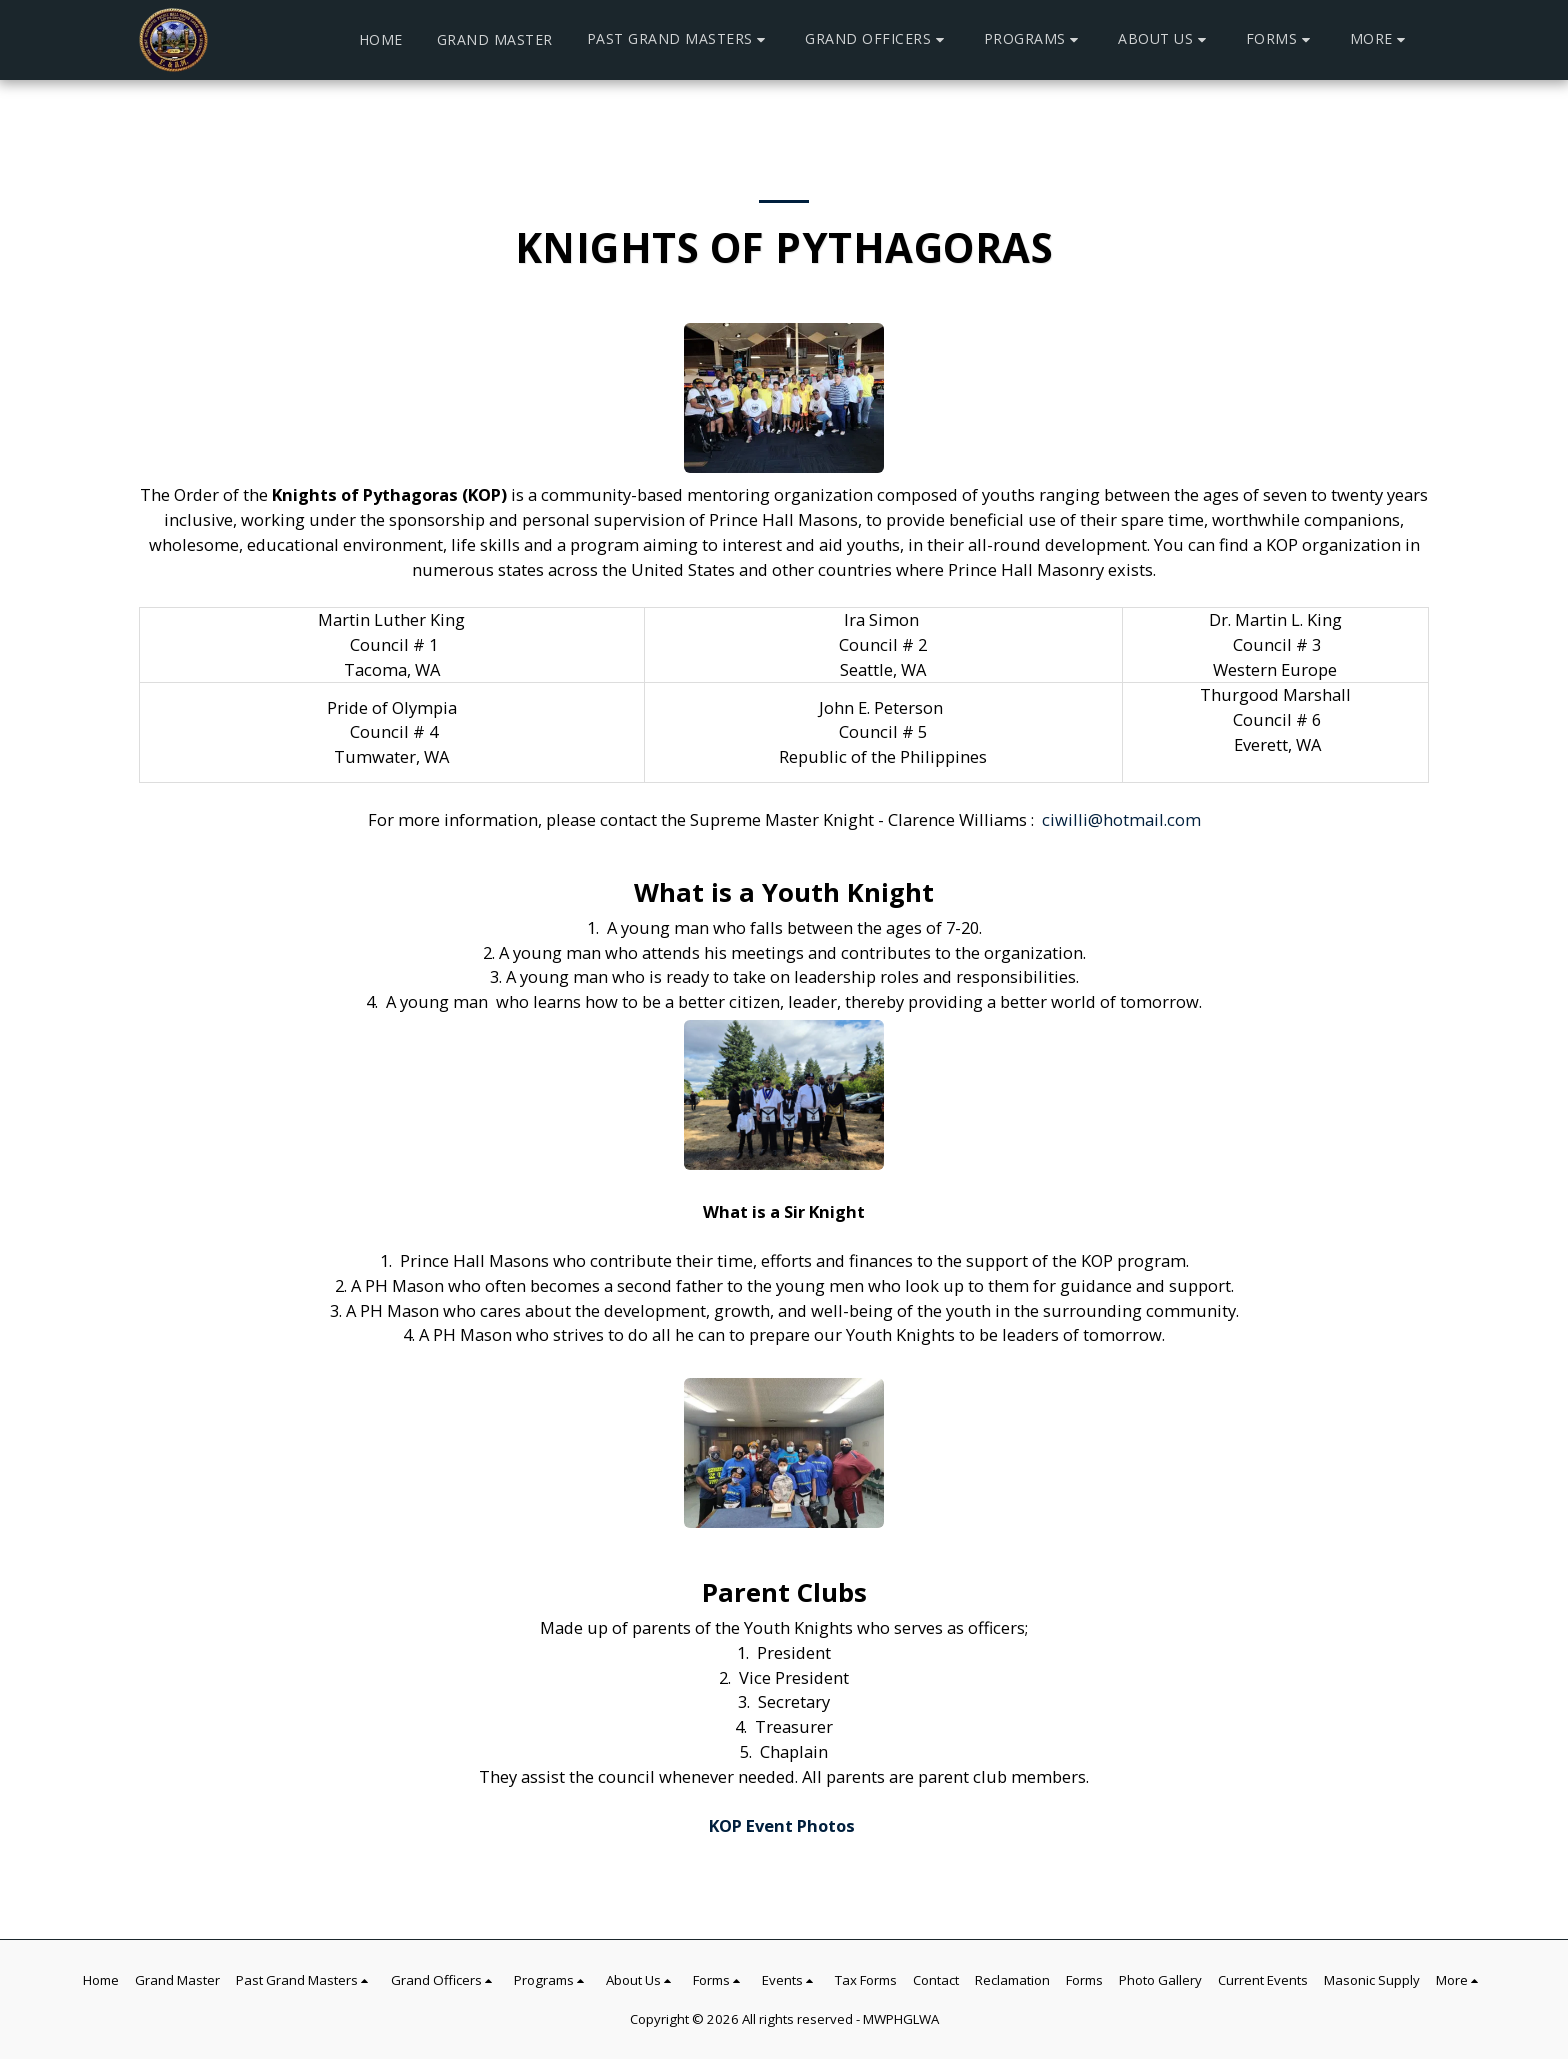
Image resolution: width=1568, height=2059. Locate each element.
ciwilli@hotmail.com (1121, 819)
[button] (679, 39)
